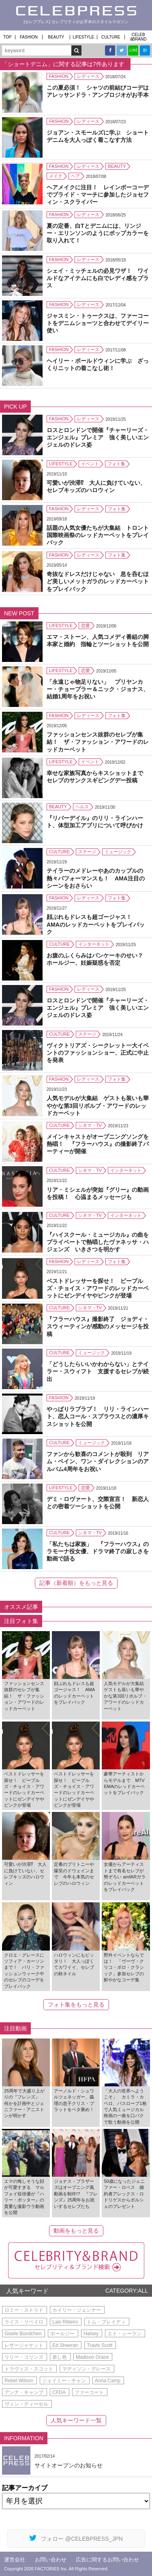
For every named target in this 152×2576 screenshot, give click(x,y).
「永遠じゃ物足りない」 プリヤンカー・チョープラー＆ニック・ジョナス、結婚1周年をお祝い (98, 689)
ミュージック (118, 851)
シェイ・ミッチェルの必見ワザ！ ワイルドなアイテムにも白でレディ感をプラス (98, 278)
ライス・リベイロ (23, 2322)
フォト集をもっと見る (76, 2004)
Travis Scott (99, 2345)
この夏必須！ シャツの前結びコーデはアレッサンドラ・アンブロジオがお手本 (98, 91)
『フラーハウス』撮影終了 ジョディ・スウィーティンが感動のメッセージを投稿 (98, 1326)
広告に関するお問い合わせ (107, 2560)
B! (145, 50)
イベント (90, 463)
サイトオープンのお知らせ (68, 2465)
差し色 (59, 2357)
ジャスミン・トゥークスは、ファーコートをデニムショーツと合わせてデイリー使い (98, 323)
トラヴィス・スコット (28, 2369)
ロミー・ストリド (23, 2310)
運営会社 (14, 2560)
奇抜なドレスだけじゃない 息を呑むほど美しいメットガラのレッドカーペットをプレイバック (98, 581)
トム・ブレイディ (106, 2322)
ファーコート (89, 2392)
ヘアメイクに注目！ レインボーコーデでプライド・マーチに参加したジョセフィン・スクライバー (98, 194)
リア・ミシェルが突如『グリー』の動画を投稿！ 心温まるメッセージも (98, 1193)
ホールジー (62, 2333)
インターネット (93, 944)
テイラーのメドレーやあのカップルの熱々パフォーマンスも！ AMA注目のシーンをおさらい (96, 878)
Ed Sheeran (65, 2345)
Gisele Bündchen (22, 2333)
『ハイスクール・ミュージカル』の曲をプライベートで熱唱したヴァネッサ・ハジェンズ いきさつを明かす (98, 1242)
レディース (88, 76)
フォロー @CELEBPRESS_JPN (76, 2538)
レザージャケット (23, 2345)
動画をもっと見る (76, 2230)
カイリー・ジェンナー (76, 2310)
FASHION (29, 37)
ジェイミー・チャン (64, 2380)
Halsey (90, 2333)
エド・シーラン (124, 2333)
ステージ (87, 851)
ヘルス (82, 806)
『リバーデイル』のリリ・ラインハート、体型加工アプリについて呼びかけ (95, 822)
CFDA (59, 2392)
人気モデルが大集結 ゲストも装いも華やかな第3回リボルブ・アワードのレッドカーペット (98, 1105)
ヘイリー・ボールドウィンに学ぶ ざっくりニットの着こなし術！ (98, 364)
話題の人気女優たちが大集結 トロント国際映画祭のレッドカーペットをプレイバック (98, 535)
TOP (7, 37)
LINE (133, 50)
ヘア (75, 175)
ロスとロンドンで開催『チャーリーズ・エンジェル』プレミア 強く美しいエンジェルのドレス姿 (98, 437)
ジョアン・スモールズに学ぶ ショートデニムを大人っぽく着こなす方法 (98, 136)
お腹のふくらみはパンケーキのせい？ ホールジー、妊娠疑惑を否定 (98, 959)
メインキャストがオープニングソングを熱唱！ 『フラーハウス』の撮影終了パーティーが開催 (98, 1143)
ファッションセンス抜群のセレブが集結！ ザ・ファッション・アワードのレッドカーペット (98, 741)
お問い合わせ (50, 2560)
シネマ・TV (90, 1125)
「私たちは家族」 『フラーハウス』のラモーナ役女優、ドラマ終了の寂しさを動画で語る (98, 1551)
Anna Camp (107, 2380)
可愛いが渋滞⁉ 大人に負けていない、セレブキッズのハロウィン (96, 486)
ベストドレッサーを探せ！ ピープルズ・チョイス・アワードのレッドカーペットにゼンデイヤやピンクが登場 (98, 1288)
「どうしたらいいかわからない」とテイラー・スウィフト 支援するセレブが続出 (98, 1371)
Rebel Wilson (18, 2380)
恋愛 (85, 625)
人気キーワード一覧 (76, 2420)
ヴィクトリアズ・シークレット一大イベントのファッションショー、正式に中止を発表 (98, 1052)
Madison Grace (92, 2357)
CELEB (138, 36)
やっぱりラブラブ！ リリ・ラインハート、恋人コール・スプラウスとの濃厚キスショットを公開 (98, 1416)
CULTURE (110, 37)
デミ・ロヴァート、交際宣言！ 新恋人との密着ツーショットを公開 (98, 1503)
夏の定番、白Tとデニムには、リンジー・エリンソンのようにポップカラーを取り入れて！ (98, 233)
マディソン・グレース (86, 2369)
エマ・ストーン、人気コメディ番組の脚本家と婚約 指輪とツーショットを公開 (98, 640)
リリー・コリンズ (23, 2357)
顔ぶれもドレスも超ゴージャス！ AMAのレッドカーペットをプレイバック (96, 924)
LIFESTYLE (83, 37)
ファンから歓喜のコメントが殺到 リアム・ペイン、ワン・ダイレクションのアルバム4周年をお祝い (98, 1461)
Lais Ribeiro (65, 2322)
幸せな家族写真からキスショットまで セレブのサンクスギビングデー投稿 (98, 777)
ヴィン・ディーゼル (26, 2404)
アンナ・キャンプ (23, 2392)
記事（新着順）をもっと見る (76, 1583)
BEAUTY (56, 37)
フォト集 (116, 463)
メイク (55, 175)
